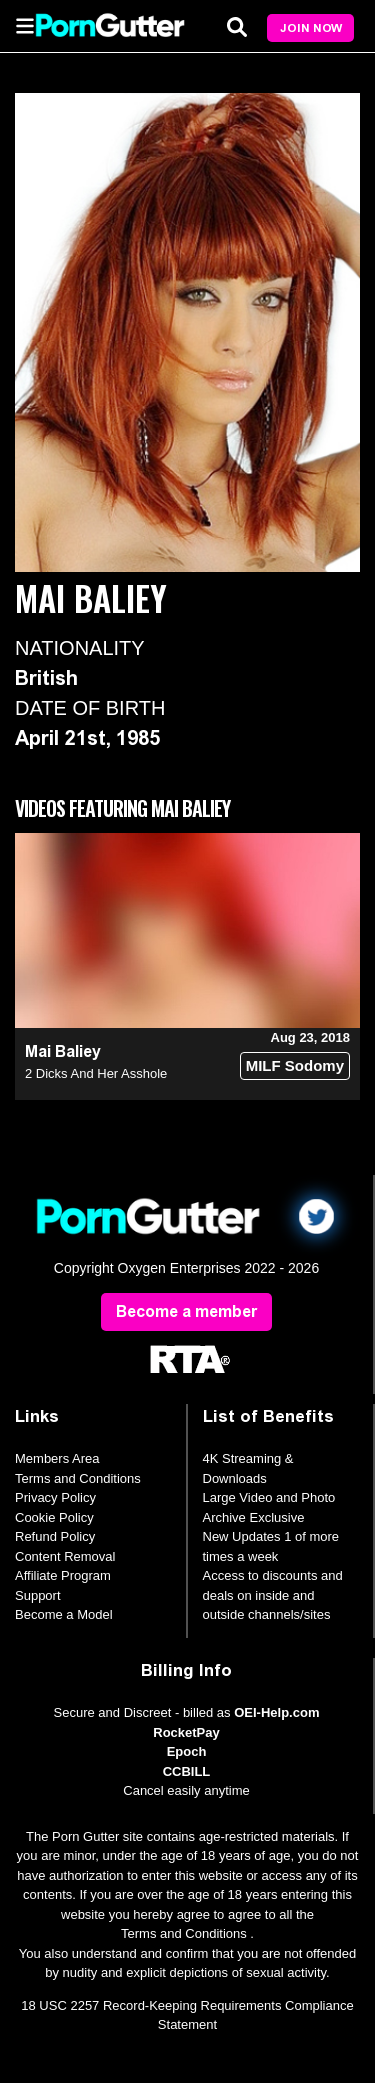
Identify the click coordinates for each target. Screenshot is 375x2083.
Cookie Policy (54, 1517)
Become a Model (64, 1614)
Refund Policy (55, 1536)
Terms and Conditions (78, 1478)
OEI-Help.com (276, 1712)
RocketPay (186, 1732)
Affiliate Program (63, 1575)
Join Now (311, 28)
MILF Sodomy (295, 1065)
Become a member (186, 1311)
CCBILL (187, 1771)
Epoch (187, 1751)
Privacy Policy (55, 1497)
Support (38, 1595)
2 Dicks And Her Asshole (96, 1073)
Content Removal (65, 1556)
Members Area (57, 1458)
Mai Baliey (63, 1051)
